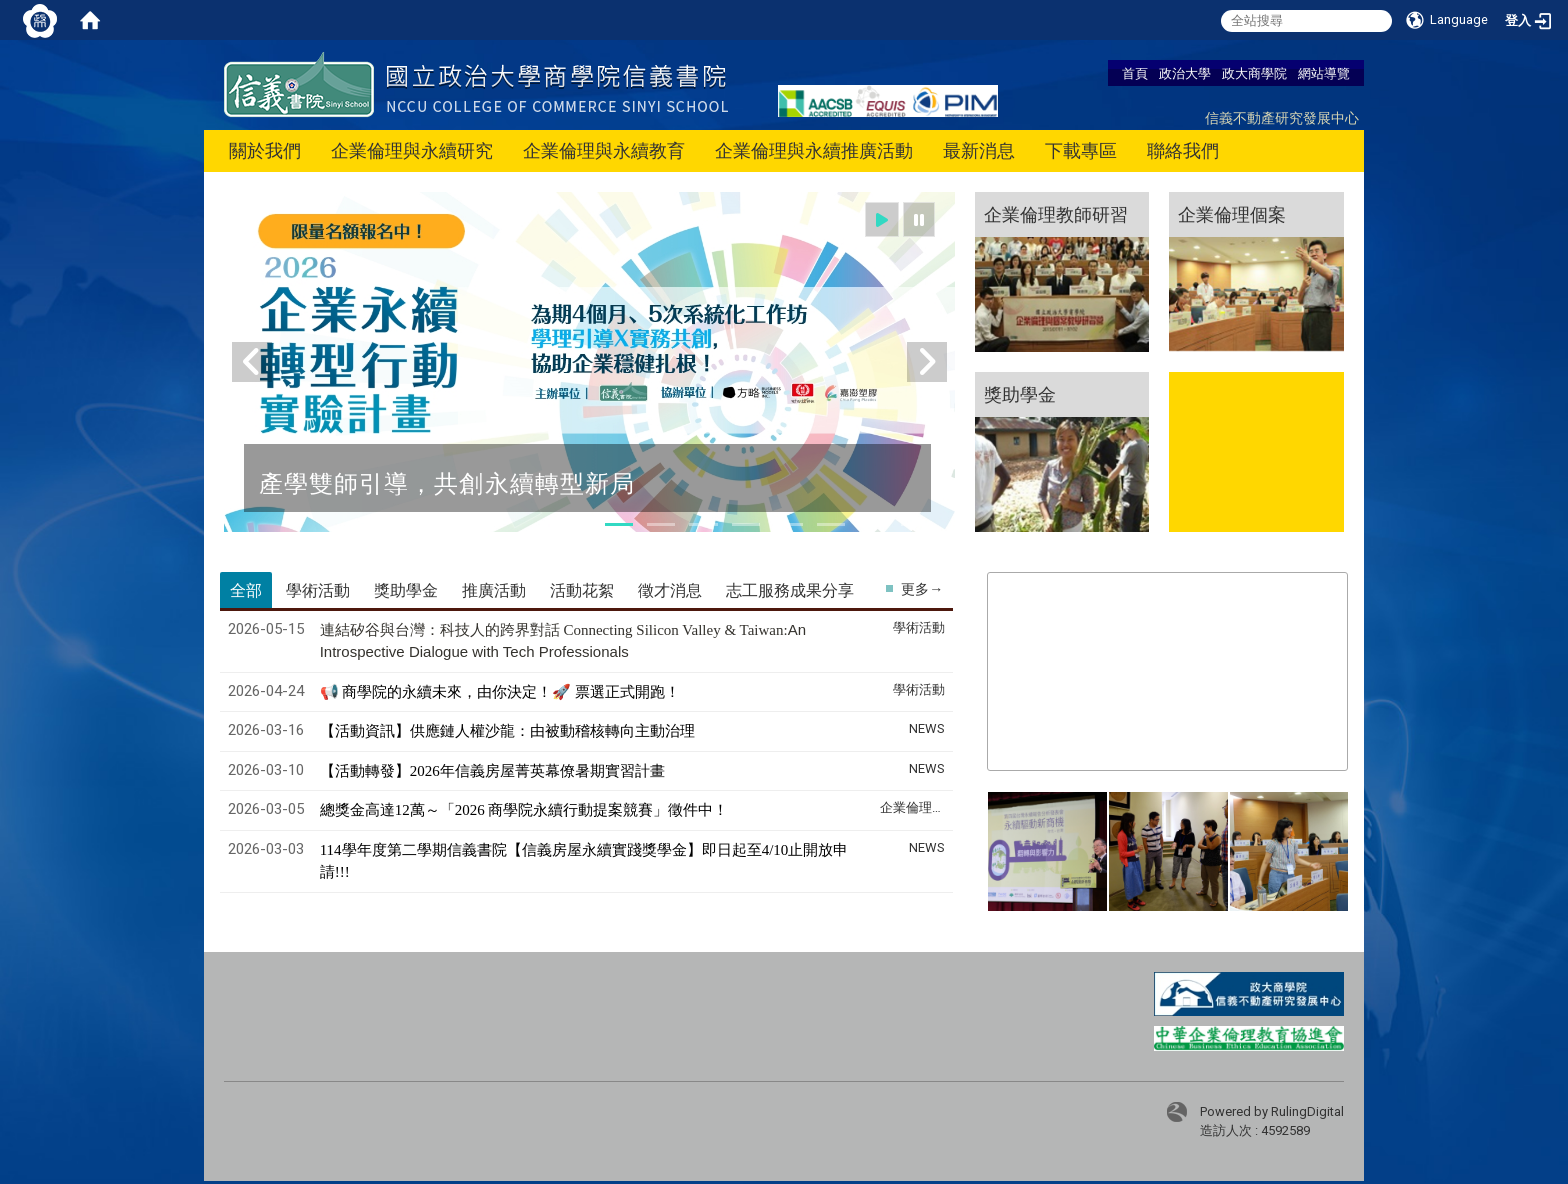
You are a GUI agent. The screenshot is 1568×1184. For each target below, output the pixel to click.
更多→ (922, 589)
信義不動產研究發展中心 (1282, 117)
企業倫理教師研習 (1056, 214)
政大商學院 (1254, 73)
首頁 (1135, 73)
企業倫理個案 (1232, 214)
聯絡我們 (1183, 150)
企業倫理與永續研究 (412, 150)
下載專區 (1081, 150)
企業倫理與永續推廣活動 (814, 150)
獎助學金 (1020, 394)
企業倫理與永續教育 (604, 150)
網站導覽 (1324, 73)
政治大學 (1185, 73)
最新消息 (979, 150)
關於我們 (265, 150)
